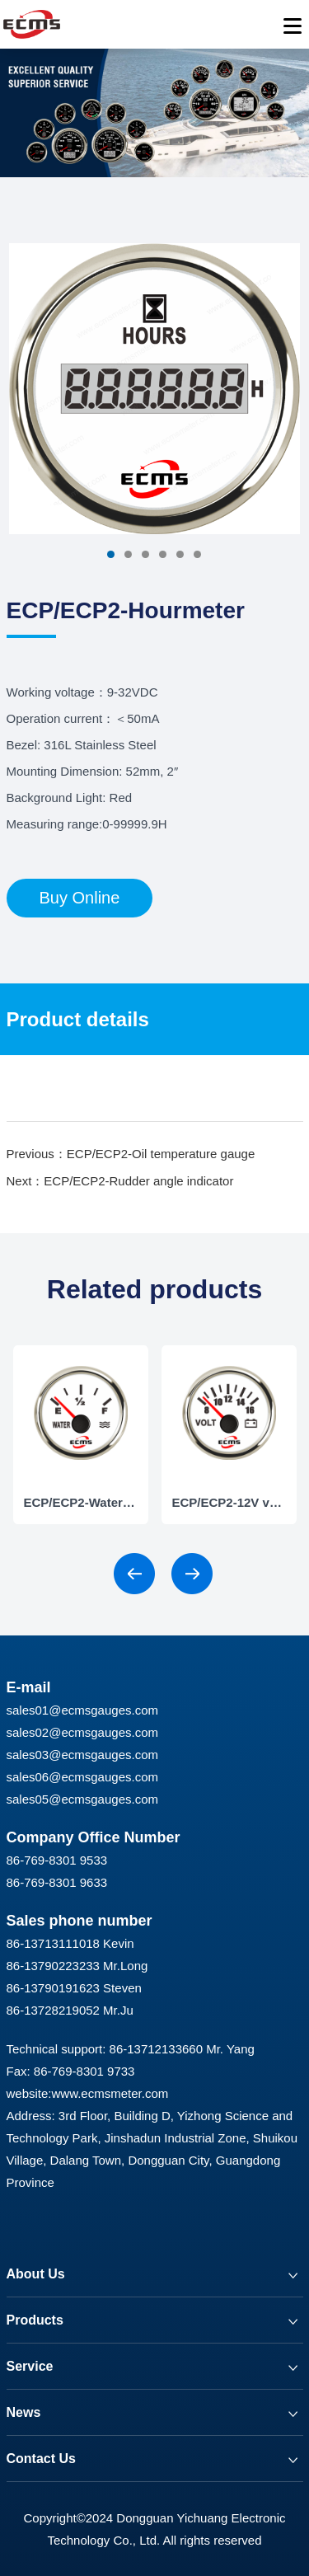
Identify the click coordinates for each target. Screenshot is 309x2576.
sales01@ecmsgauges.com (82, 1710)
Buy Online (80, 898)
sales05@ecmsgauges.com (82, 1799)
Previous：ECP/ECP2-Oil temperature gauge (131, 1154)
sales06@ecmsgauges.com (82, 1777)
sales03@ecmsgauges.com (82, 1755)
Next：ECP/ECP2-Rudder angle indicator (120, 1181)
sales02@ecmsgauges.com (82, 1732)
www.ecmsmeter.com (110, 2093)
